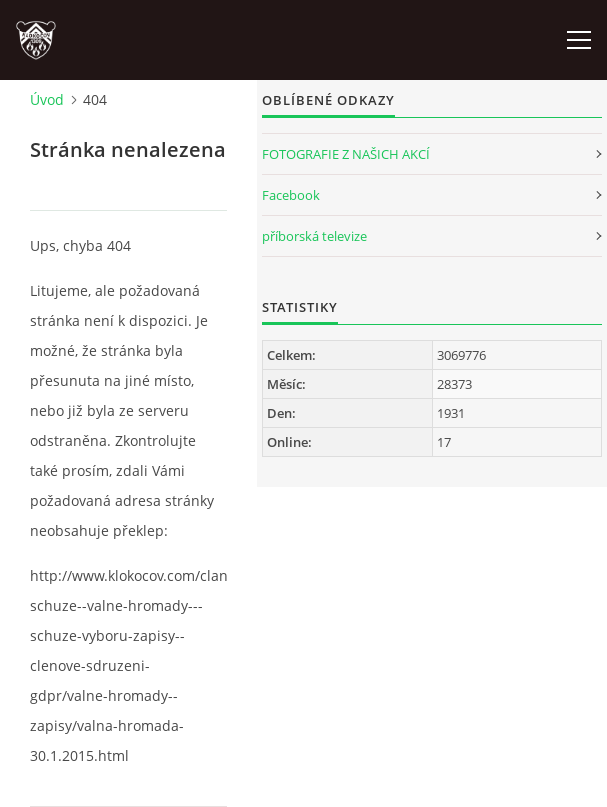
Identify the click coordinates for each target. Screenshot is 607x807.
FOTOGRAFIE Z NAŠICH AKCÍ (346, 154)
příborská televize (314, 236)
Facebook (291, 195)
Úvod (47, 99)
